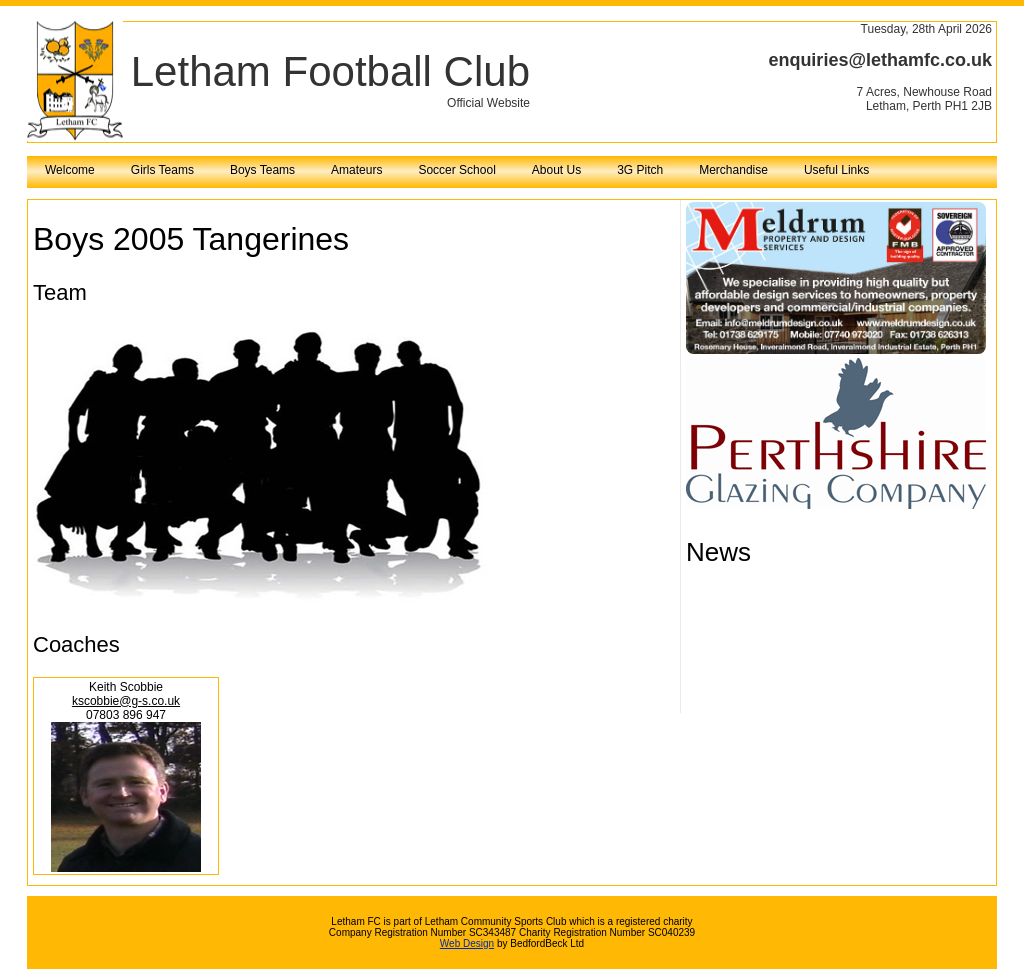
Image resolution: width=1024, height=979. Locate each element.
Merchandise (733, 170)
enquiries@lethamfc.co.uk (880, 60)
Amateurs (356, 170)
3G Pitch (640, 170)
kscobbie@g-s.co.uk (126, 701)
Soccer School (456, 170)
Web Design (467, 943)
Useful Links (836, 170)
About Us (556, 170)
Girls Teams (162, 170)
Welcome (70, 170)
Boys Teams (262, 170)
